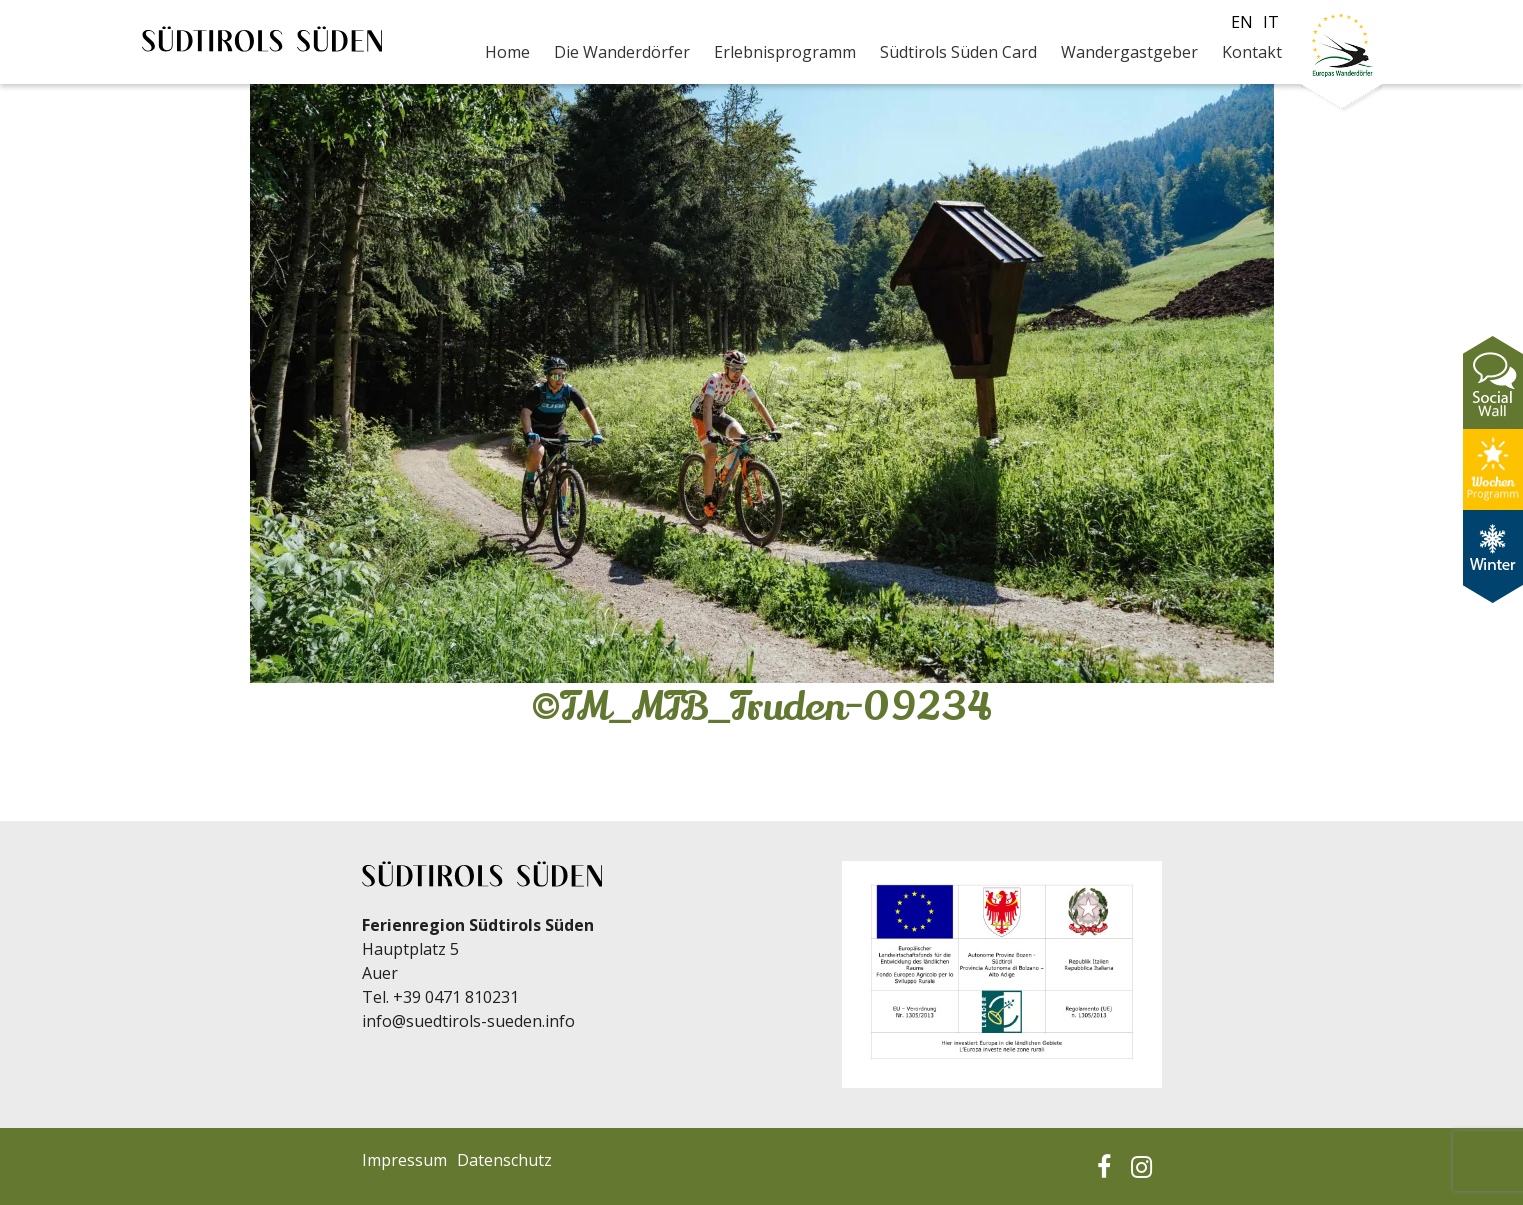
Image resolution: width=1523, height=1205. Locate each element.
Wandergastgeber (1129, 52)
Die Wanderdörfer (622, 52)
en (1242, 22)
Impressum (404, 1160)
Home (507, 52)
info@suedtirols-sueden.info (468, 1021)
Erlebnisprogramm (785, 52)
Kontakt (1252, 52)
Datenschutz (504, 1160)
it (1271, 22)
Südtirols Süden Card (958, 52)
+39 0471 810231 (456, 997)
